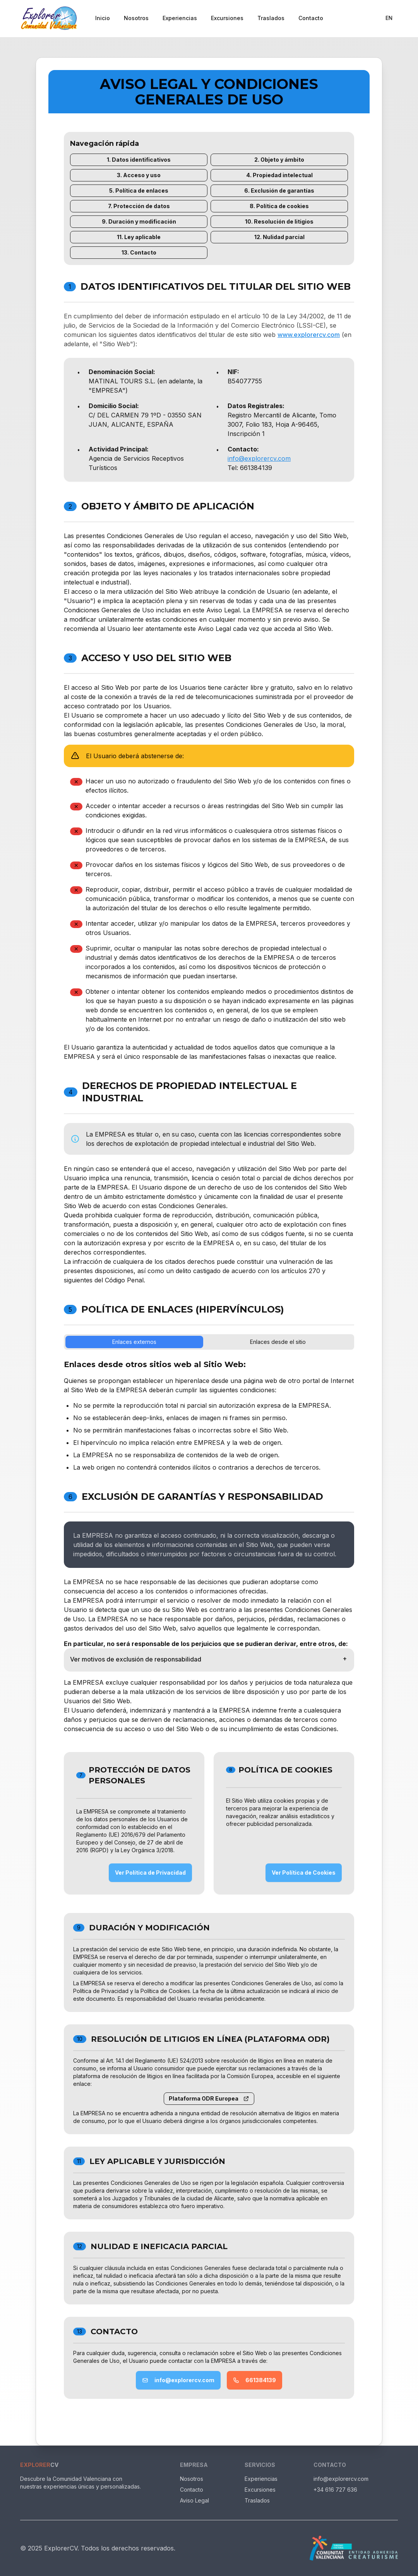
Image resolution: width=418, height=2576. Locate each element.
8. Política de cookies (279, 206)
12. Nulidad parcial (279, 237)
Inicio (102, 18)
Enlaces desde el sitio (278, 1341)
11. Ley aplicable (139, 237)
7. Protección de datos (139, 206)
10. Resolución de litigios (279, 221)
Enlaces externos (134, 1341)
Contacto (310, 18)
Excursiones (227, 18)
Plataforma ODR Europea (209, 2098)
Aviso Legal (194, 2500)
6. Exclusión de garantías (279, 190)
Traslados (270, 18)
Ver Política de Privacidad (150, 1872)
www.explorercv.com (309, 334)
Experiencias (180, 18)
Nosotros (136, 18)
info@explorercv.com (259, 458)
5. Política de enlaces (138, 190)
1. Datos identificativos (139, 159)
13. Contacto (139, 252)
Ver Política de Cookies (304, 1872)
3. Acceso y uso (139, 175)
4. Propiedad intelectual (279, 175)
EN (389, 18)
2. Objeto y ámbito (279, 159)
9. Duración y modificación (139, 221)
